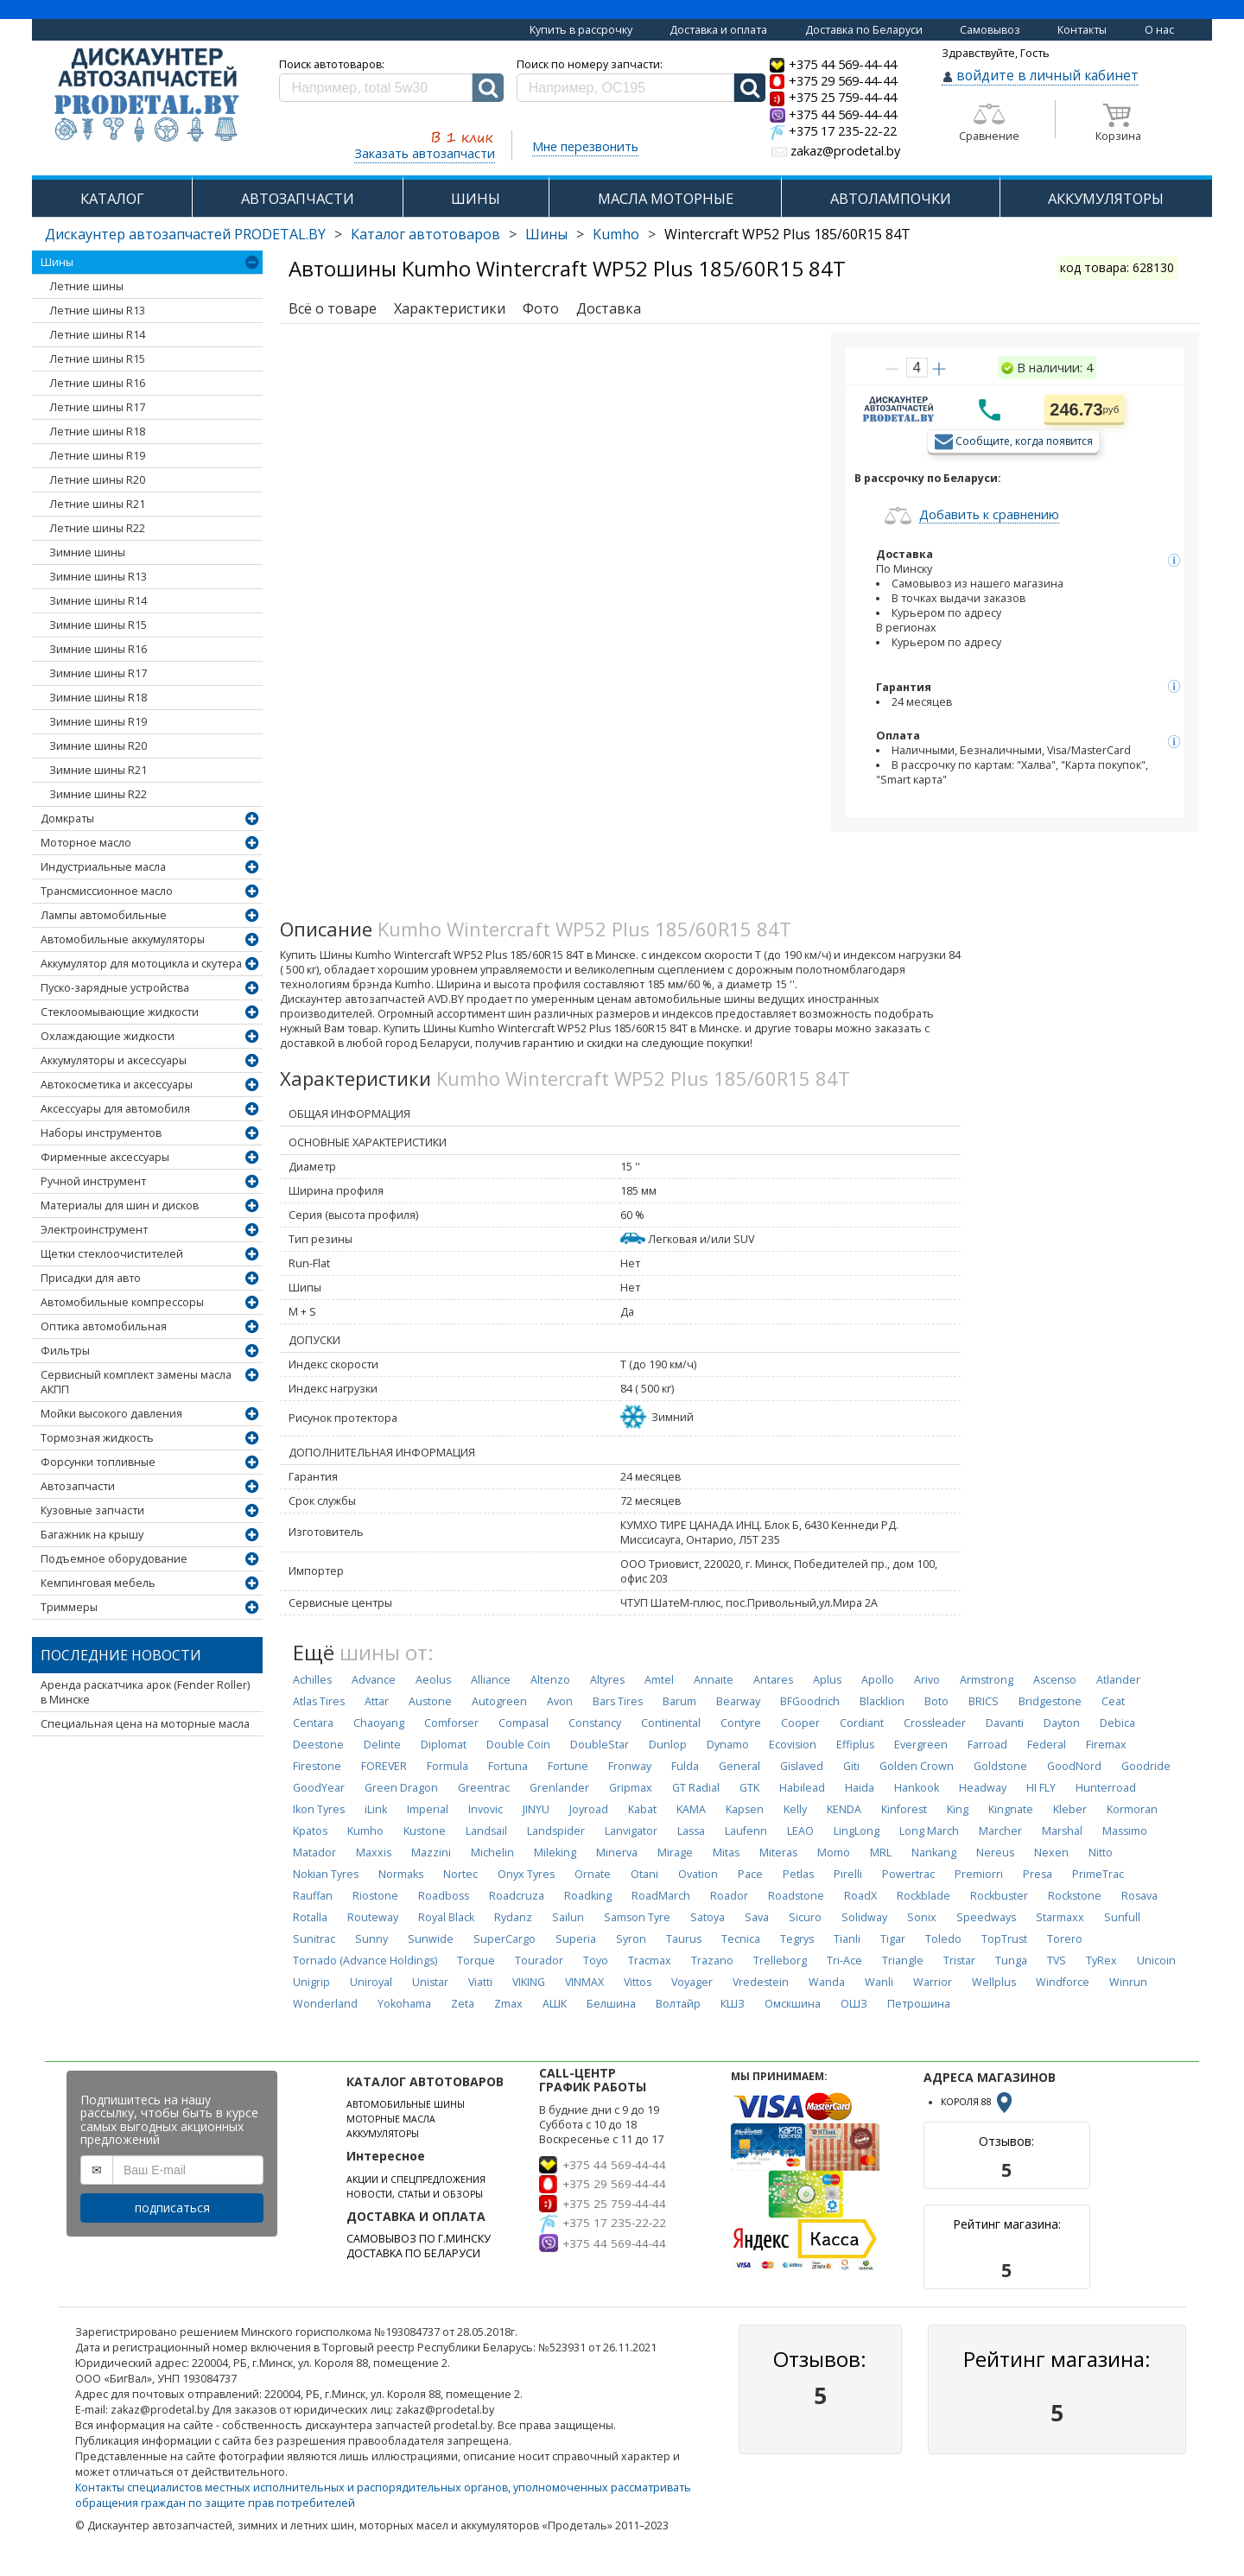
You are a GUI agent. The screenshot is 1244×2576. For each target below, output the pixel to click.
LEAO (800, 1831)
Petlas (798, 1874)
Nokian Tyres (326, 1874)
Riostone (375, 1895)
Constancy (594, 1723)
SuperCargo (504, 1939)
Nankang (933, 1852)
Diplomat (443, 1744)
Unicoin (1156, 1960)
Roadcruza (516, 1895)
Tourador (539, 1960)
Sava (757, 1917)
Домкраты (67, 818)
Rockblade (923, 1895)
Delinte (382, 1744)
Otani (644, 1874)
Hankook (916, 1787)
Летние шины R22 (97, 528)
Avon (560, 1701)
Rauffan (313, 1895)
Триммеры (69, 1607)
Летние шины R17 (97, 407)
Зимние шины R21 (98, 770)
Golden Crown (916, 1766)
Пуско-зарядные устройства (115, 987)
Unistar (430, 1982)
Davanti (1005, 1723)
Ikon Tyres (319, 1809)
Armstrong (986, 1679)
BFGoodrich (810, 1701)
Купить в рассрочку (581, 29)
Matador (314, 1852)
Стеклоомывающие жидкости (120, 1012)
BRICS (983, 1701)
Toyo (595, 1960)
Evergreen (921, 1744)
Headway (982, 1787)
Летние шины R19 (97, 455)
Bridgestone (1050, 1701)
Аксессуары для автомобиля (115, 1108)
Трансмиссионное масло (107, 891)
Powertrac (908, 1874)
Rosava (1139, 1895)
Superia (575, 1939)
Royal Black (446, 1917)
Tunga (1011, 1960)
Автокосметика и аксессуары (117, 1084)
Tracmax (649, 1960)
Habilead (802, 1787)
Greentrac (484, 1787)
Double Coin (518, 1744)
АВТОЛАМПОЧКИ (890, 198)
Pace (750, 1874)
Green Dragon (401, 1787)
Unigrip (311, 1982)
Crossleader (935, 1723)
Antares (773, 1679)
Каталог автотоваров (425, 234)
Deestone (318, 1744)
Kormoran (1132, 1809)
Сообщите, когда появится (1024, 440)
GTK (749, 1787)
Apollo (877, 1679)
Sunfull (1122, 1917)
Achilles (312, 1679)
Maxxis (373, 1852)
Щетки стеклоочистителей (112, 1254)
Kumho (616, 234)
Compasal (523, 1723)
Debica (1117, 1723)
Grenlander (559, 1787)
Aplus (827, 1679)
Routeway (372, 1917)
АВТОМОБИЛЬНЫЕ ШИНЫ (405, 2104)
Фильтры (65, 1350)
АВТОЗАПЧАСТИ (297, 198)
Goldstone (1000, 1766)
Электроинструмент (94, 1229)
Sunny (371, 1939)
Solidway (864, 1917)
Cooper (800, 1723)
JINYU (536, 1809)
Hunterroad (1106, 1787)
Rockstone (1074, 1895)
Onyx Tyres (526, 1874)
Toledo (943, 1939)
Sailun (568, 1917)
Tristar (959, 1960)
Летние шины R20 (97, 480)
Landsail (486, 1831)
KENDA (844, 1809)
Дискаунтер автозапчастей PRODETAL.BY (185, 234)
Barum (679, 1701)
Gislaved (801, 1766)
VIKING (528, 1982)
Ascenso (1054, 1679)
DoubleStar (599, 1744)
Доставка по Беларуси (864, 29)
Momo (833, 1852)
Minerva (617, 1852)
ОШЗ (854, 2003)
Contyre (740, 1723)
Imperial (427, 1809)
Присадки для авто (91, 1278)
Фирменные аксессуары (105, 1157)
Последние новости (121, 1655)
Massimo (1124, 1831)
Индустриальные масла (103, 867)
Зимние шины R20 (98, 746)
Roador (729, 1895)
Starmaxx (1060, 1917)
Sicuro (805, 1917)
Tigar (892, 1939)
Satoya (707, 1917)
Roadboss (443, 1895)
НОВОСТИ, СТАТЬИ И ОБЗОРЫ (414, 2194)
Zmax (508, 2003)
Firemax (1106, 1744)
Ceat (1113, 1701)
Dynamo (728, 1744)
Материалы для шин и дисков (120, 1205)
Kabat (642, 1809)
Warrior (932, 1982)
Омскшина (793, 2003)
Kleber (1070, 1809)
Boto (936, 1701)
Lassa (691, 1831)
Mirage (675, 1852)
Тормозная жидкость (97, 1438)
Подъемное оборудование (114, 1558)
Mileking (555, 1852)
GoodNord (1074, 1766)
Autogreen (499, 1701)
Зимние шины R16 (98, 649)
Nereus (995, 1852)
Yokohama (404, 2003)
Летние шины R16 (97, 383)
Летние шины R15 (97, 359)
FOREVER (384, 1766)
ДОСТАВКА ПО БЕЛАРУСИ (413, 2253)
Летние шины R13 (97, 310)
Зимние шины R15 (98, 625)
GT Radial (696, 1787)
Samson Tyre (637, 1917)
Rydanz (513, 1917)
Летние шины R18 (97, 431)
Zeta (462, 2003)
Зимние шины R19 (98, 721)
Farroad (987, 1744)
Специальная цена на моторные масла (145, 1723)
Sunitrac (314, 1939)
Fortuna (508, 1766)
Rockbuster (999, 1895)
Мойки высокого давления (111, 1413)
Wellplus (994, 1982)
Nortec (460, 1874)
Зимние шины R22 (98, 794)
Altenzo (550, 1679)
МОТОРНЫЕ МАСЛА (390, 2119)
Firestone (317, 1766)
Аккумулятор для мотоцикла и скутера (141, 963)
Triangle (902, 1960)
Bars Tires (618, 1701)
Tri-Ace (844, 1960)
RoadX (860, 1895)
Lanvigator (631, 1831)
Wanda (827, 1982)
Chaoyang (378, 1723)
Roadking (588, 1895)
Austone (430, 1701)
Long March (929, 1831)
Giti (851, 1766)
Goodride (1146, 1766)
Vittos (637, 1982)
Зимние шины (87, 552)
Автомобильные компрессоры (122, 1302)
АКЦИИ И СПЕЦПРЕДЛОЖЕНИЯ (416, 2179)
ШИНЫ (475, 198)
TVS (1056, 1960)
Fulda (685, 1766)
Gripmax (630, 1787)
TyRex (1101, 1960)
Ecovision (792, 1744)
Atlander (1118, 1679)
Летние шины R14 (97, 334)
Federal (1046, 1744)
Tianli (847, 1939)
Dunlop (668, 1744)
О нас (1159, 29)
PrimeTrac (1098, 1874)
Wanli (879, 1982)
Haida (859, 1787)
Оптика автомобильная (104, 1326)
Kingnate (1010, 1809)
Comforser (451, 1723)
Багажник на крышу (92, 1534)
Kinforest (904, 1809)
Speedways (986, 1917)
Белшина (611, 2003)
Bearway (738, 1701)
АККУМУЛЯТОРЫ (1106, 198)
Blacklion (882, 1701)
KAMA (691, 1809)
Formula (447, 1766)
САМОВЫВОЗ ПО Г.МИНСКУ (418, 2238)
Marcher (1000, 1831)
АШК (555, 2003)
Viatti (480, 1982)
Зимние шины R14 (98, 600)
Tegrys (797, 1939)
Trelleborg (780, 1960)
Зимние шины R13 (98, 576)
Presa (1037, 1874)
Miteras (778, 1852)
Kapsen (745, 1809)
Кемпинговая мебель (98, 1583)
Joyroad (588, 1809)
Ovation (698, 1874)
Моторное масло (86, 842)
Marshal (1062, 1831)
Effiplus (855, 1744)
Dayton (1062, 1723)
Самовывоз (990, 29)
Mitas (726, 1852)
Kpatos (310, 1831)
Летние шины (86, 286)
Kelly (795, 1809)
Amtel (659, 1679)
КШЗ (732, 2003)
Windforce (1062, 1982)
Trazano (712, 1960)
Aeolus (433, 1679)
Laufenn (746, 1831)
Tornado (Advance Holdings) (365, 1960)
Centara (313, 1723)
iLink (376, 1809)
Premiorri (979, 1874)
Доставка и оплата (718, 29)
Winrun (1128, 1982)
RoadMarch (661, 1895)
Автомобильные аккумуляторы (123, 939)
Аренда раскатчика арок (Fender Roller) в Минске (145, 1692)
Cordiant (862, 1723)
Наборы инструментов (101, 1133)
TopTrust (1004, 1939)
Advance (374, 1679)
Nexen (1051, 1852)
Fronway (629, 1766)
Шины (546, 234)
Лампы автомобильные (104, 915)
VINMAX (584, 1982)
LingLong (856, 1831)
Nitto (1100, 1852)
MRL (881, 1852)
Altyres (607, 1679)
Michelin (492, 1852)
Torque (476, 1960)
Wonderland (325, 2003)
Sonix (921, 1917)
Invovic (485, 1809)
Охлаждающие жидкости (108, 1036)
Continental (671, 1723)
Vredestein (761, 1982)
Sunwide (431, 1939)
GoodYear (319, 1787)
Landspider (556, 1831)
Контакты (1082, 29)
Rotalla (310, 1917)
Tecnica (740, 1939)
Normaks (400, 1874)
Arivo (927, 1679)
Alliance (491, 1679)
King (957, 1809)
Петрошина (918, 2003)
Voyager (692, 1982)
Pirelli (848, 1874)
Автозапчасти (78, 1486)
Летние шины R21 (97, 504)
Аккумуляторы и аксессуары (114, 1060)
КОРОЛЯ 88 (978, 2102)
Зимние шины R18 (98, 697)
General (739, 1766)
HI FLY (1041, 1787)
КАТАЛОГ (112, 198)
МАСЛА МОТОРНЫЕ (665, 198)
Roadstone (796, 1895)
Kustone (424, 1831)
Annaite (713, 1679)
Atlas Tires (319, 1701)
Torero (1064, 1939)
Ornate (592, 1874)
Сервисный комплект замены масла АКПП (136, 1382)
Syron (631, 1939)
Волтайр (678, 2003)
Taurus (683, 1939)
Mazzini (431, 1852)
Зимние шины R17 (98, 673)
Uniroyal (371, 1982)
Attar (377, 1701)
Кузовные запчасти (92, 1510)
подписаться (172, 2207)
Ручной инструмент (93, 1181)
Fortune (568, 1766)
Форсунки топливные (98, 1462)
